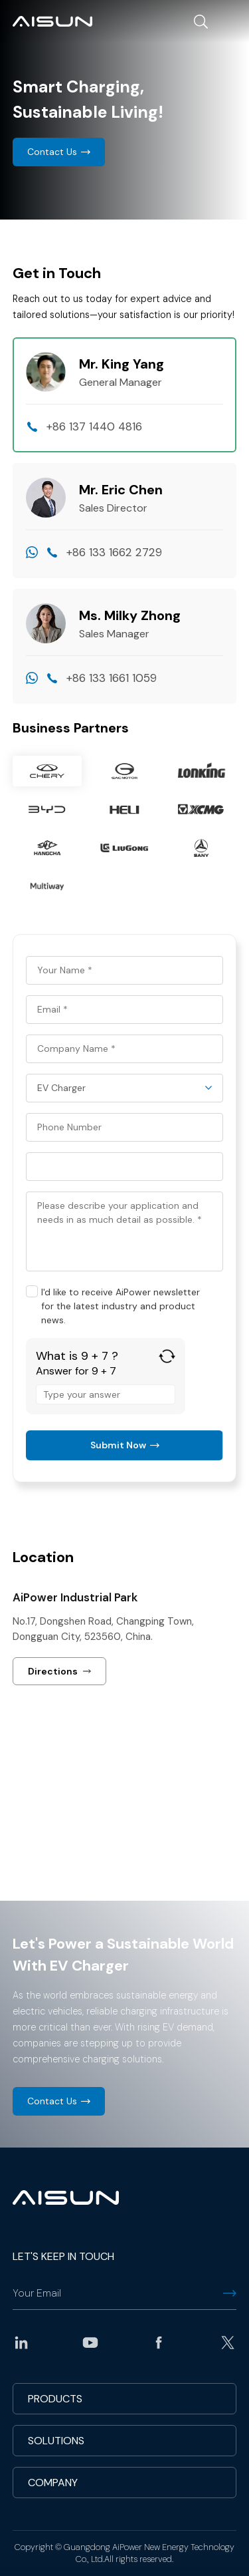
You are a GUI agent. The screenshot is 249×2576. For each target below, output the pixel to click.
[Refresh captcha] (167, 1356)
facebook (158, 2342)
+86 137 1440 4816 (94, 426)
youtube (90, 2342)
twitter (227, 2342)
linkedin (21, 2342)
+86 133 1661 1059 (111, 678)
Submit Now (118, 1445)
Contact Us (52, 152)
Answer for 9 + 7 (76, 1371)
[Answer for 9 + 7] (105, 1394)
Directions (53, 1671)
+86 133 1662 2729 (114, 552)
